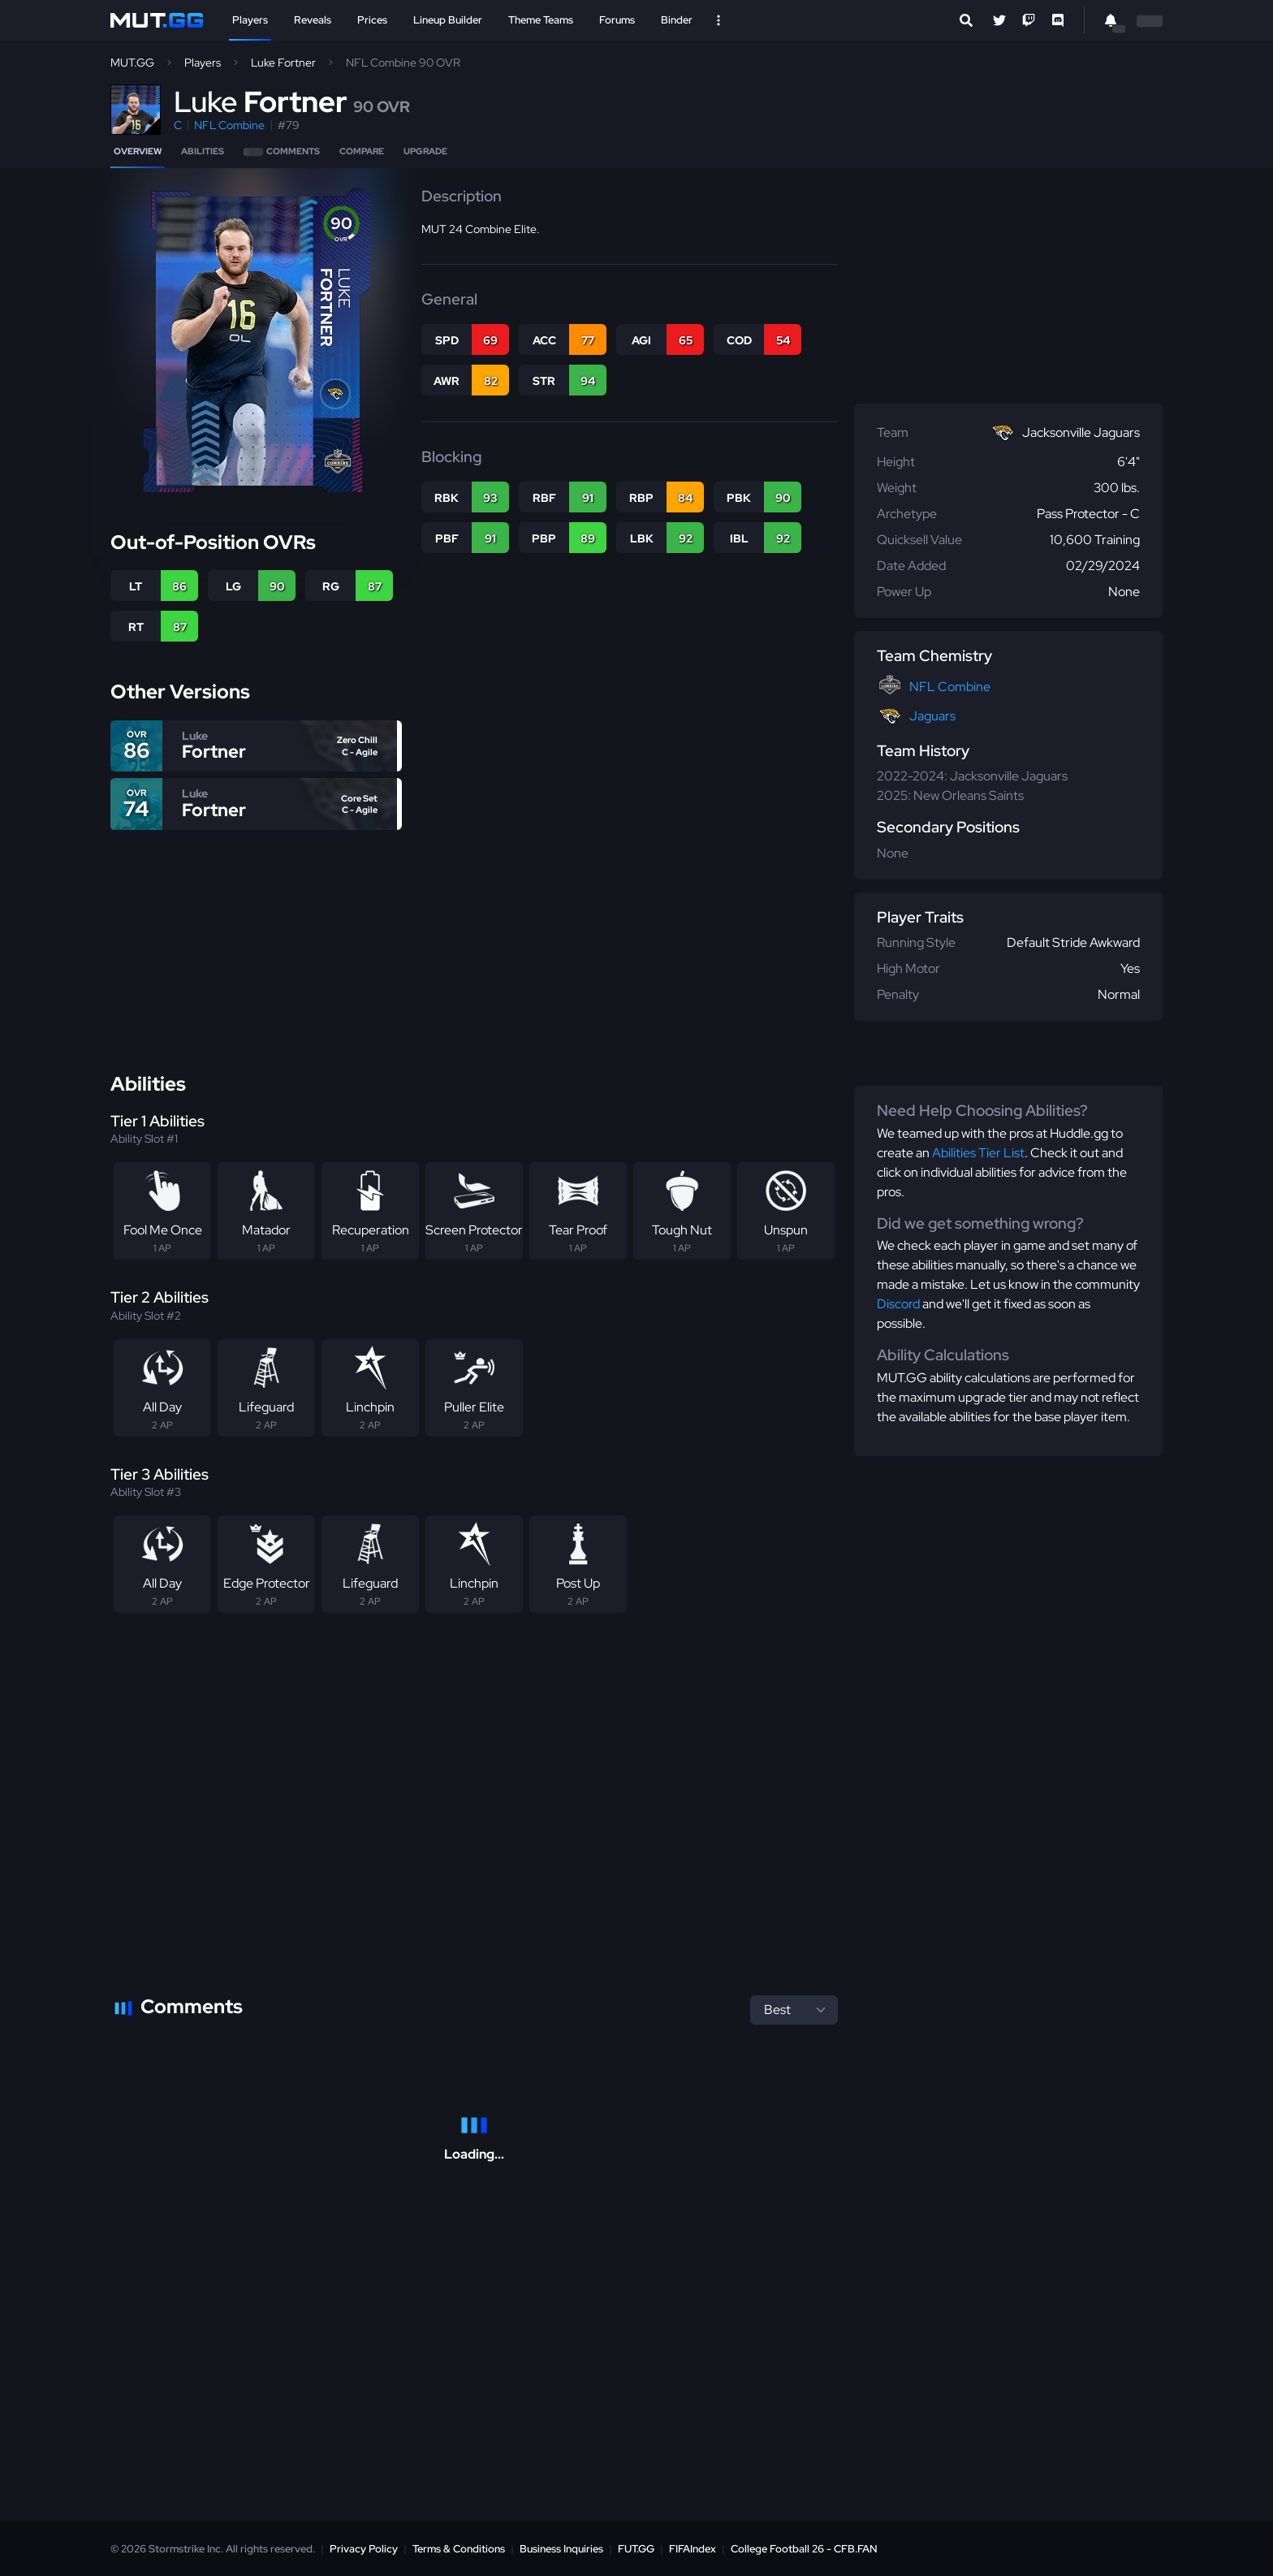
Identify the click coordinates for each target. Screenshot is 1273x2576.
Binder (677, 20)
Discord (898, 1303)
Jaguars (932, 715)
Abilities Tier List (978, 1152)
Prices (372, 20)
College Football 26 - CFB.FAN (804, 2549)
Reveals (312, 20)
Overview (138, 151)
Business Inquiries (561, 2549)
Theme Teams (540, 20)
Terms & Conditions (458, 2549)
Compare (361, 151)
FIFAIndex (692, 2549)
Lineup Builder (447, 20)
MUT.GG (132, 62)
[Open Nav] (718, 20)
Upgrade (425, 151)
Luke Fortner (283, 62)
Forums (617, 20)
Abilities (202, 151)
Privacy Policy (364, 2549)
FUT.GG (636, 2549)
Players (250, 20)
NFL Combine (229, 125)
